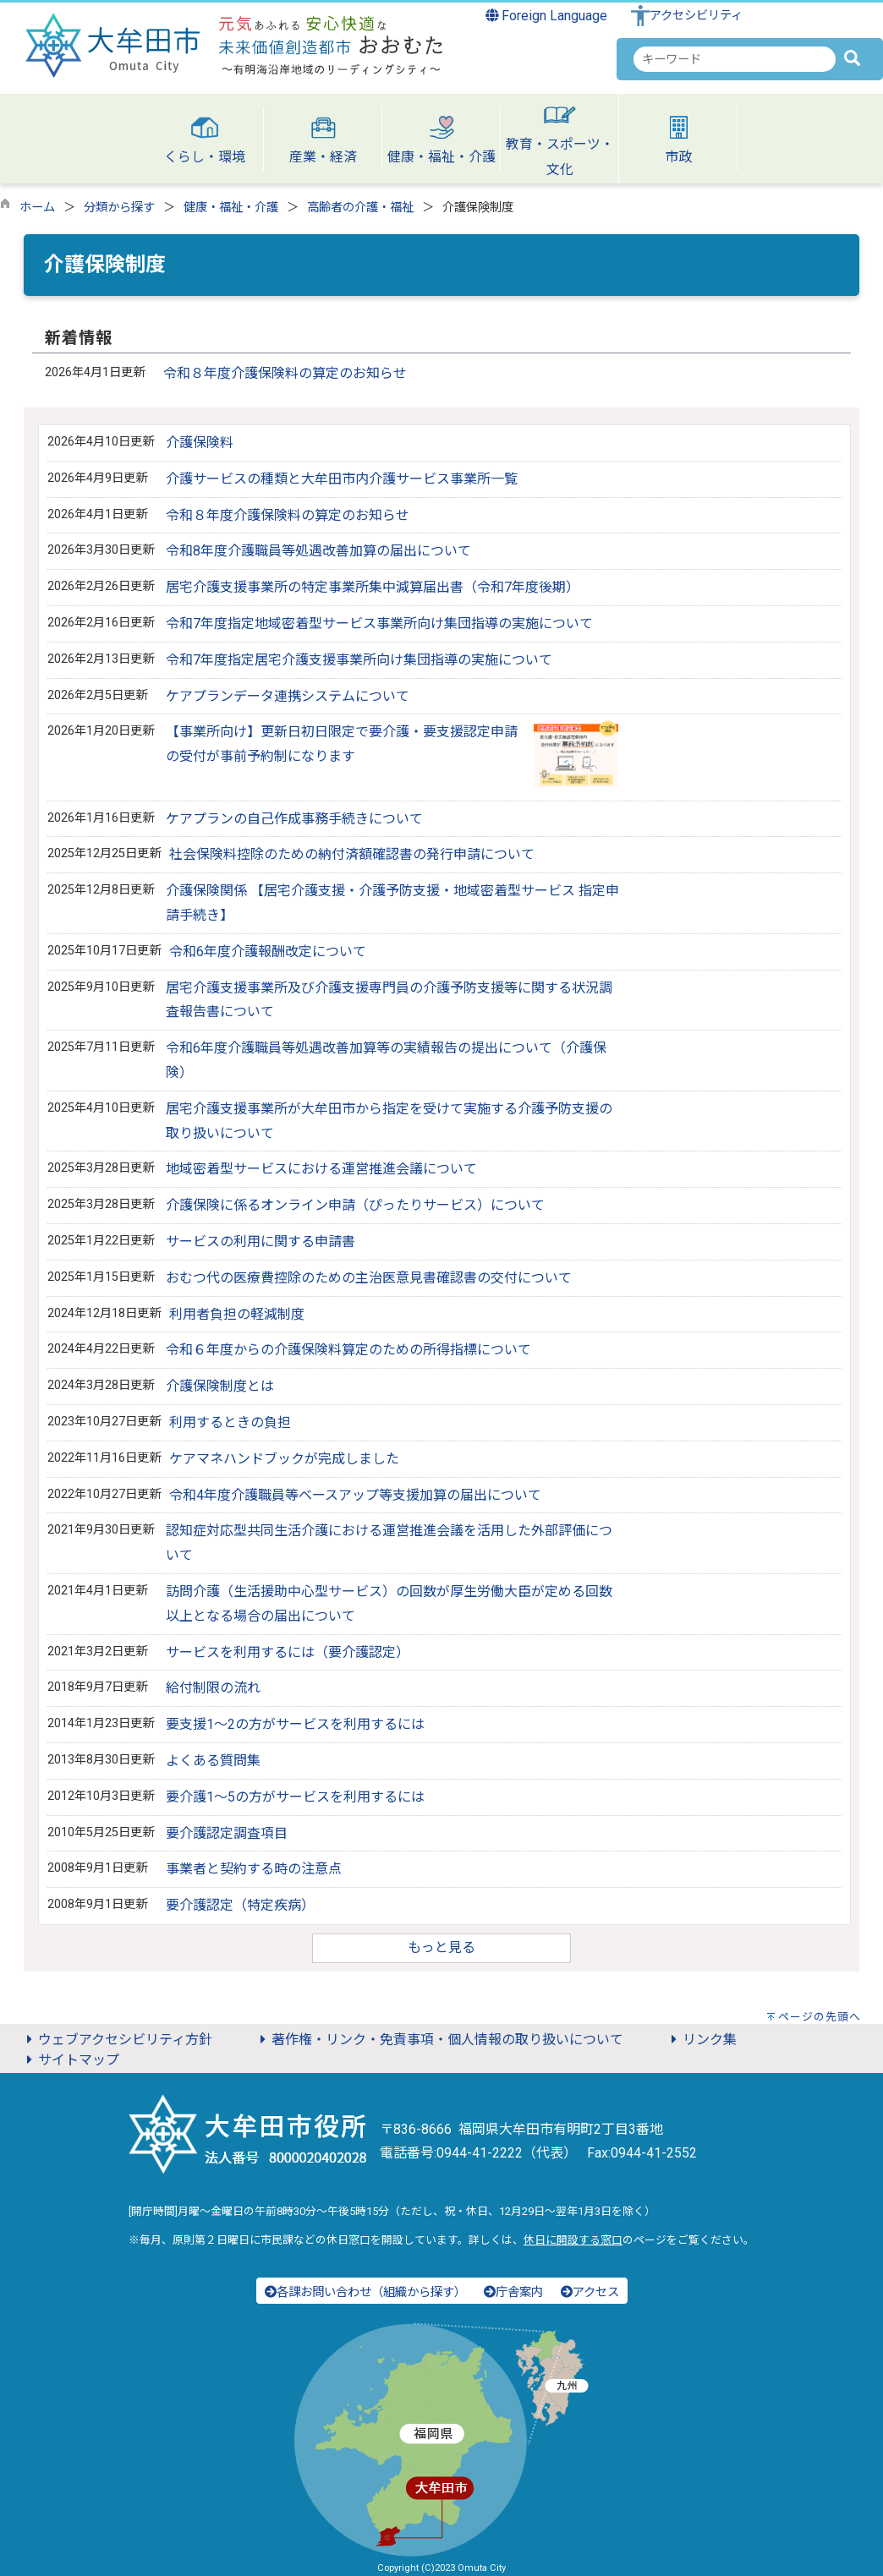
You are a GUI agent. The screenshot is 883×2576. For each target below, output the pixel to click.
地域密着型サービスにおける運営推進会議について (321, 1169)
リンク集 (701, 2040)
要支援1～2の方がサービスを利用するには (295, 1724)
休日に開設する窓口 (573, 2240)
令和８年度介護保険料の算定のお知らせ (285, 373)
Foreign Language (546, 16)
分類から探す (119, 207)
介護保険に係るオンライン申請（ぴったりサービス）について (355, 1205)
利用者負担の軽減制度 (236, 1314)
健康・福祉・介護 (231, 207)
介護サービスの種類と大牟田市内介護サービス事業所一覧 (342, 479)
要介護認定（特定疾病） (240, 1905)
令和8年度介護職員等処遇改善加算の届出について (318, 551)
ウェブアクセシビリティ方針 (116, 2040)
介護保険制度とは (220, 1386)
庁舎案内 (513, 2292)
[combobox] (734, 59)
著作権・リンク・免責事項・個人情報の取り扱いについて (439, 2040)
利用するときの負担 (230, 1422)
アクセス (590, 2292)
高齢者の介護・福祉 (360, 207)
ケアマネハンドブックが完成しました (284, 1459)
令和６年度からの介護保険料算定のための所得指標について (348, 1350)
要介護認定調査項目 (227, 1833)
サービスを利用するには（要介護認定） (287, 1652)
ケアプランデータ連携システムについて (287, 696)
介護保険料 (199, 443)
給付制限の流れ (213, 1688)
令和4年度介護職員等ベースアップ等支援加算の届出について (355, 1495)
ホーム (37, 207)
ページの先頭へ (819, 2016)
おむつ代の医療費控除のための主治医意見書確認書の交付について (369, 1278)
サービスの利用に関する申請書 (260, 1241)
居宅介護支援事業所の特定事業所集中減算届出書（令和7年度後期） (372, 587)
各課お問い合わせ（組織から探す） (365, 2292)
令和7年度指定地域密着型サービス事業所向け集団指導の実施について (379, 623)
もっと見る (441, 1947)
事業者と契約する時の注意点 (254, 1869)
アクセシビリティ (696, 15)
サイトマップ (70, 2060)
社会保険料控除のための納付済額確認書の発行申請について (352, 854)
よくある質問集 (213, 1761)
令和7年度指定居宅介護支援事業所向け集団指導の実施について (359, 660)
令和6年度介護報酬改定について (267, 951)
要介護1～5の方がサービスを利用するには (295, 1797)
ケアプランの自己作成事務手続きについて (294, 819)
